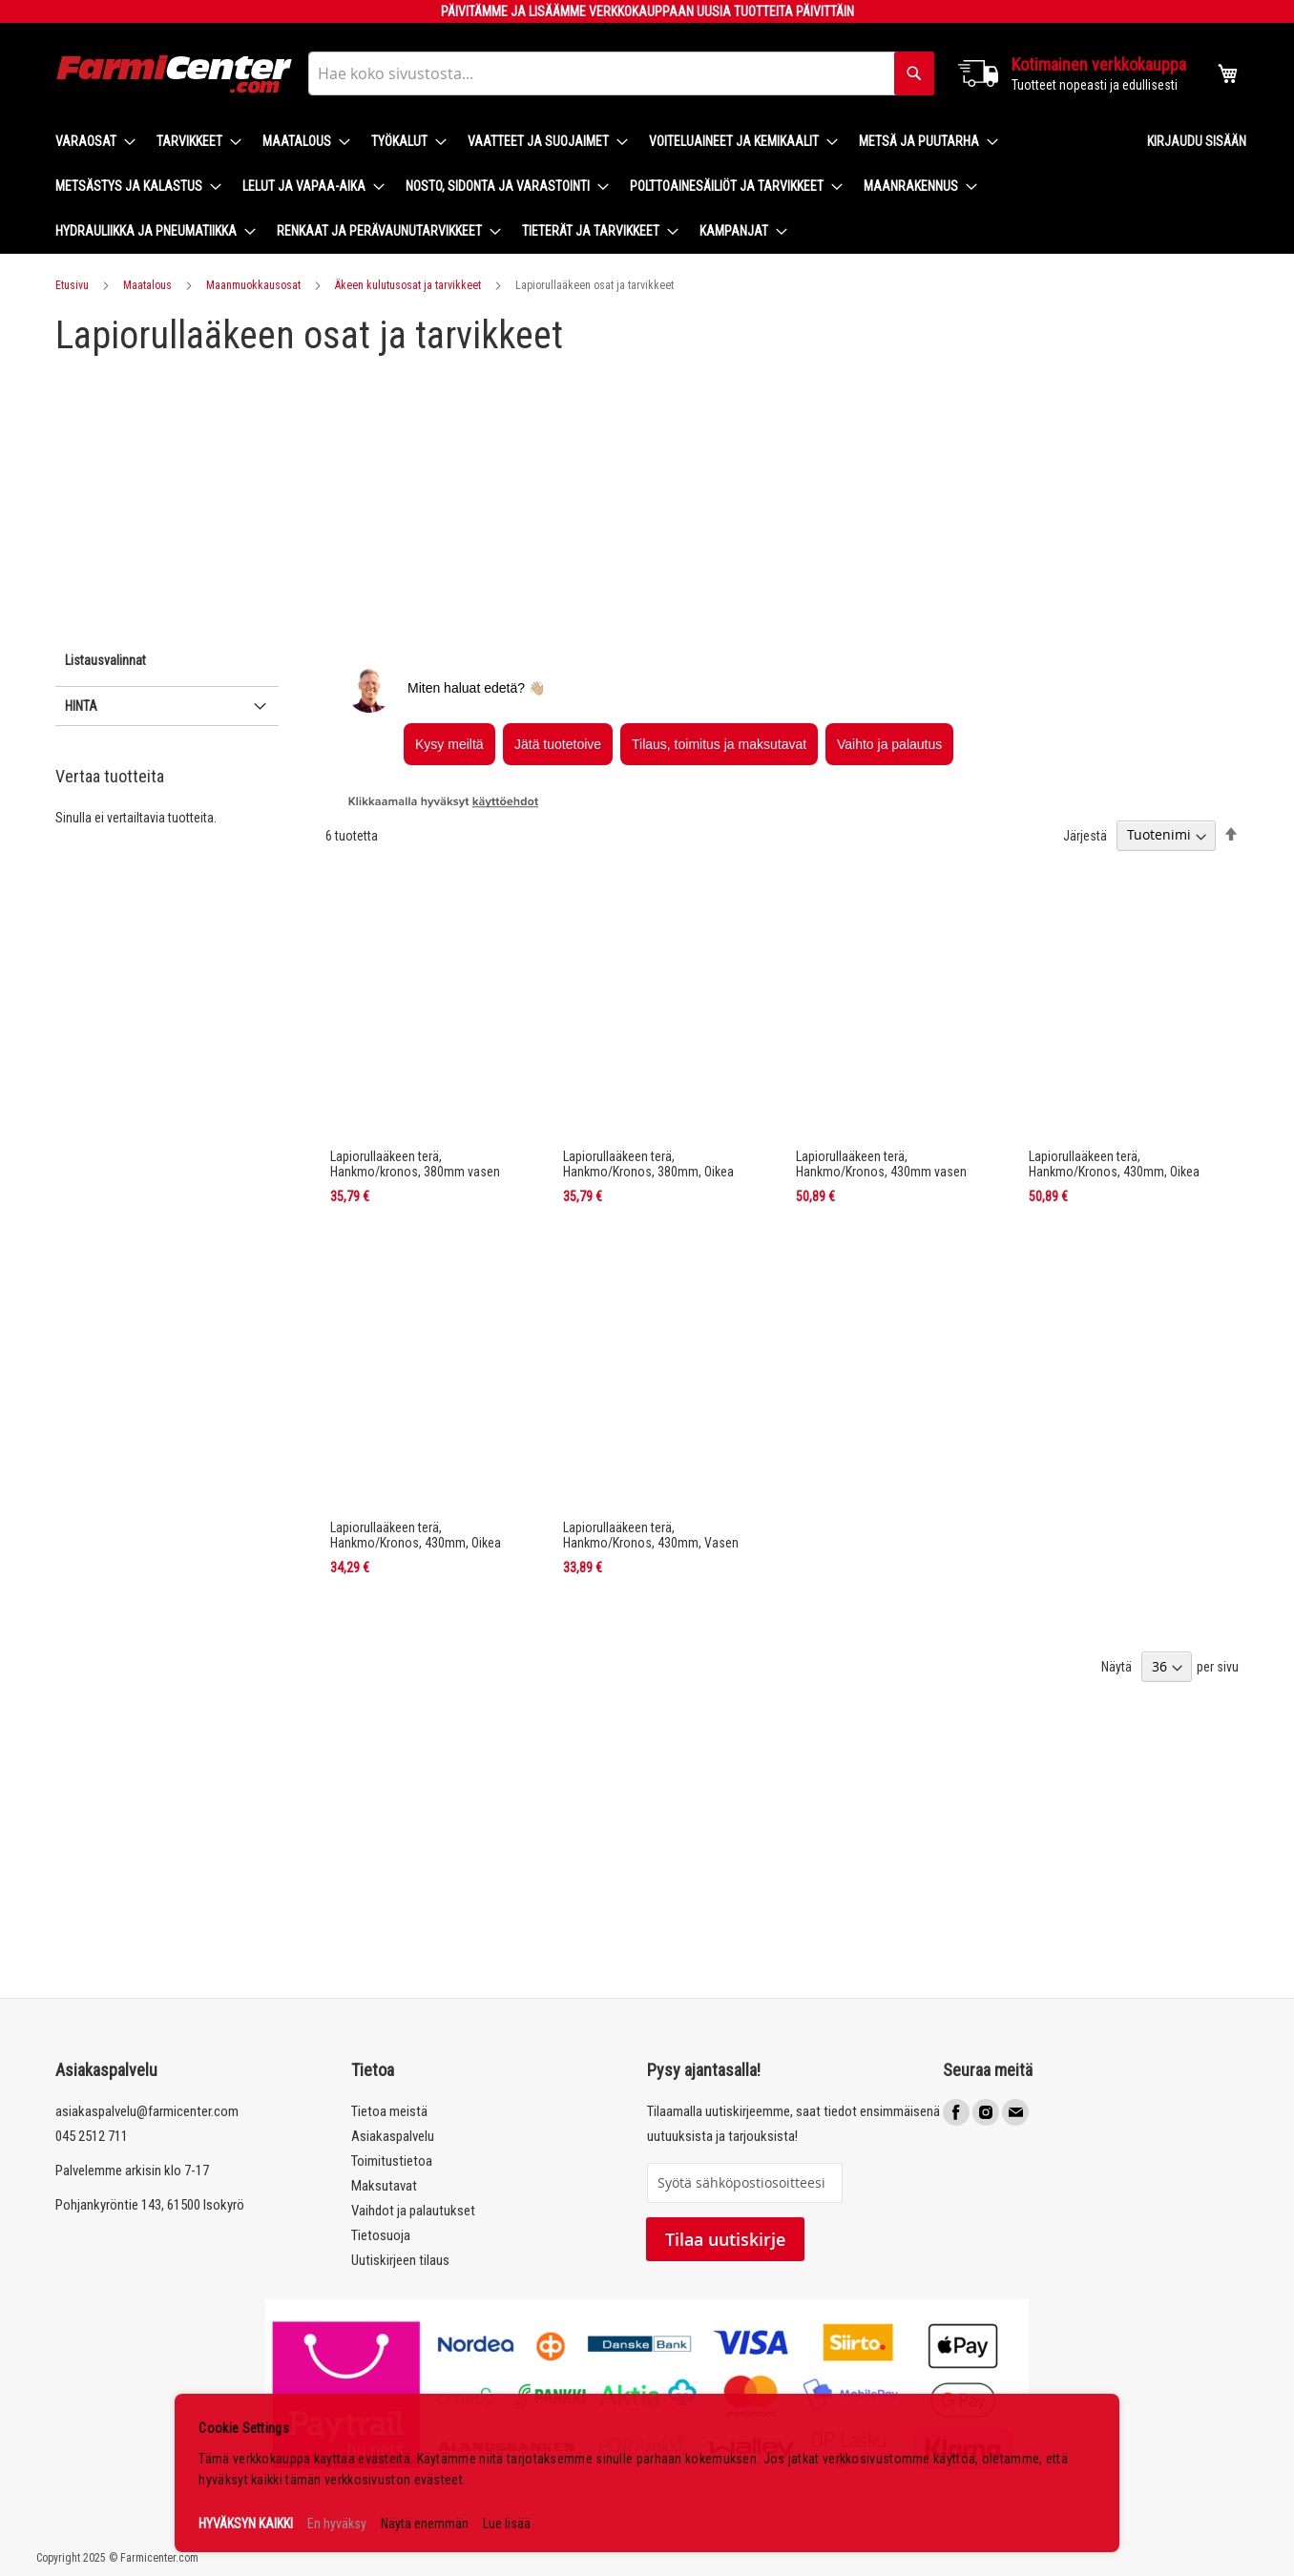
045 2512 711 (91, 2136)
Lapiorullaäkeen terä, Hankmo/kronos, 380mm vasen (415, 1164)
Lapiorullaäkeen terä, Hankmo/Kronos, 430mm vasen (881, 1164)
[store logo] (174, 73)
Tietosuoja (380, 2235)
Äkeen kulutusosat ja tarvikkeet (408, 285)
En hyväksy (336, 2523)
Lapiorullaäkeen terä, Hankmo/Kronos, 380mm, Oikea (648, 1164)
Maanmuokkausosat (253, 285)
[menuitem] (90, 141)
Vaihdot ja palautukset (413, 2210)
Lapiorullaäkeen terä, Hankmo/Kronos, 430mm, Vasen (651, 1535)
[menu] (586, 186)
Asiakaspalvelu (392, 2136)
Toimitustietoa (391, 2161)
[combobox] (621, 73)
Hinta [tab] (81, 706)
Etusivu (72, 285)
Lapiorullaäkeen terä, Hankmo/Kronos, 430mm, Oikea (1114, 1164)
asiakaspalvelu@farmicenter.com (147, 2111)
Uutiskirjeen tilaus (400, 2260)
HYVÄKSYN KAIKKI (245, 2523)
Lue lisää (507, 2523)
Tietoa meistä (389, 2111)
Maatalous (147, 285)
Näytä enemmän (425, 2523)
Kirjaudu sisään (1196, 141)
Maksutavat (384, 2185)
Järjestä (1085, 834)
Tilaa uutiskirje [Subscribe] (725, 2239)
